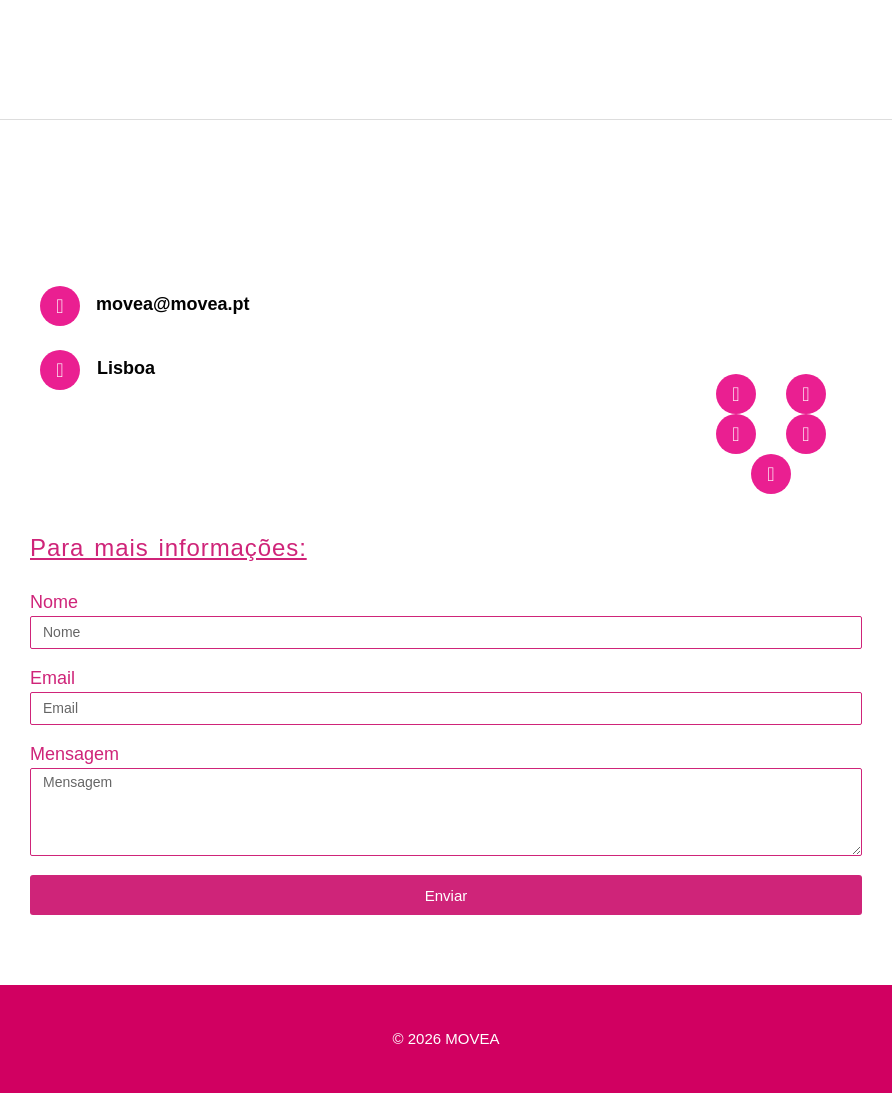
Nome (54, 602)
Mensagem (74, 754)
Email (52, 678)
